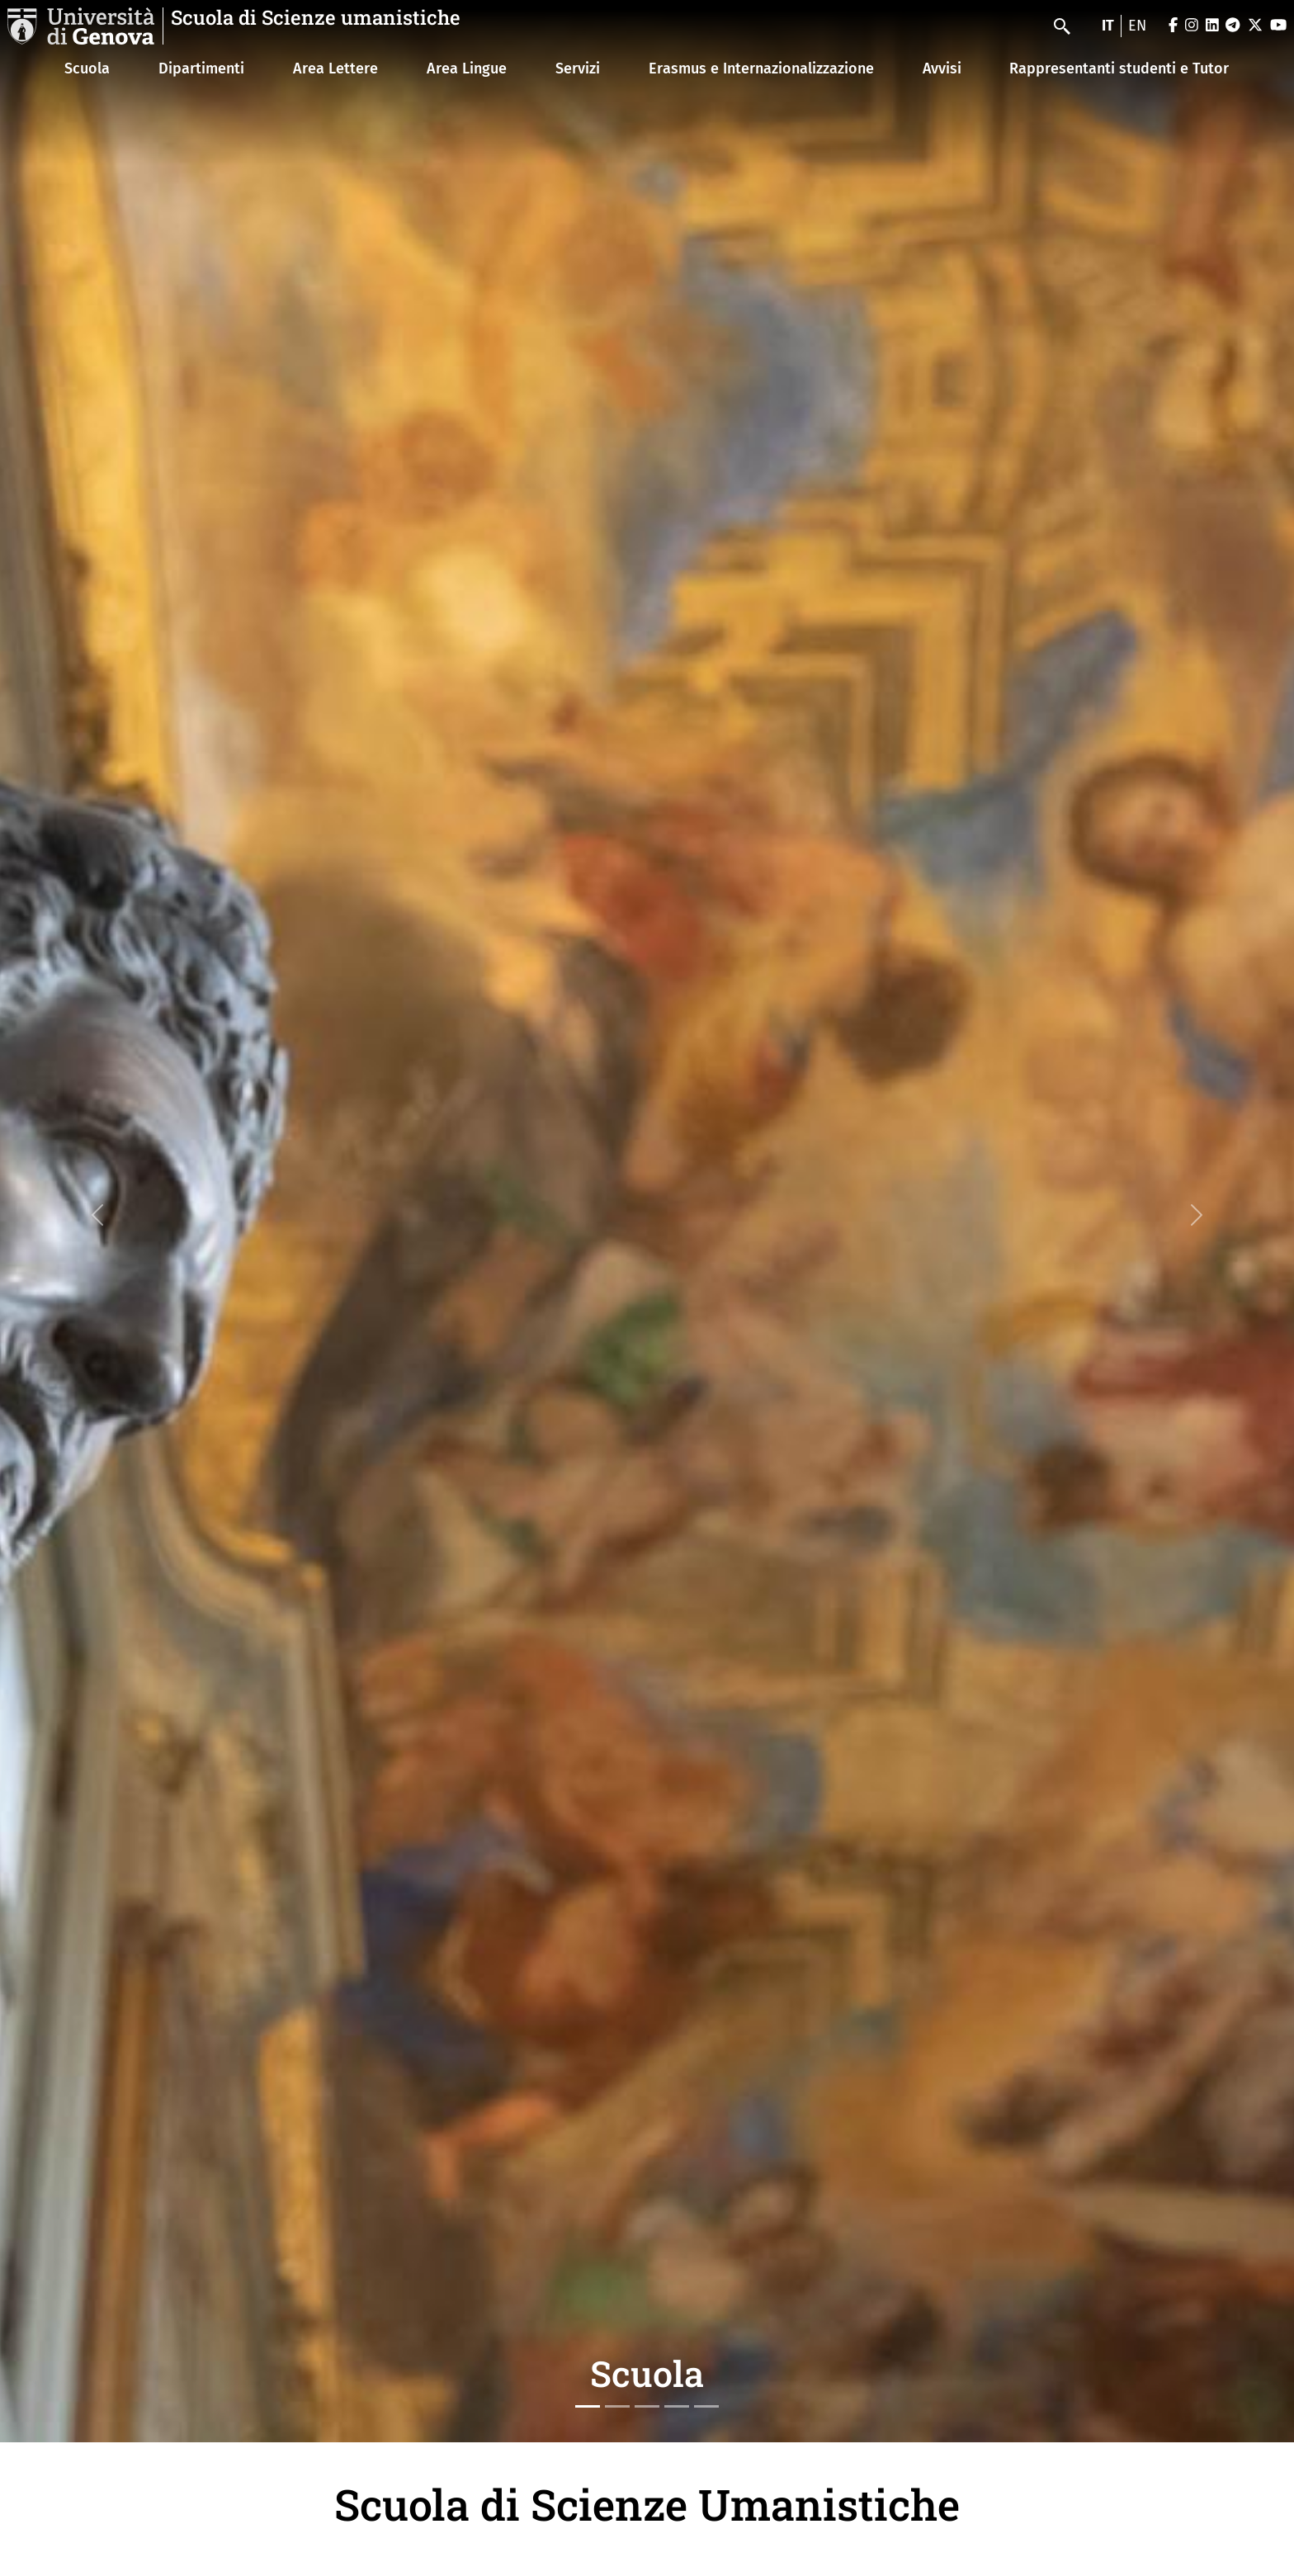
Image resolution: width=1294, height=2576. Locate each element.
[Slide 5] (706, 2406)
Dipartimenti (201, 68)
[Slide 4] (676, 2406)
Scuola (87, 68)
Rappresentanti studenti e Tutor (1119, 68)
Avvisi (942, 68)
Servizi (577, 68)
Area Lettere (335, 68)
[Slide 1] (587, 2406)
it (1108, 26)
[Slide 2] (617, 2406)
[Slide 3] (647, 2406)
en (1137, 26)
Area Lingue (467, 68)
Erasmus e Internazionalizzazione (761, 68)
